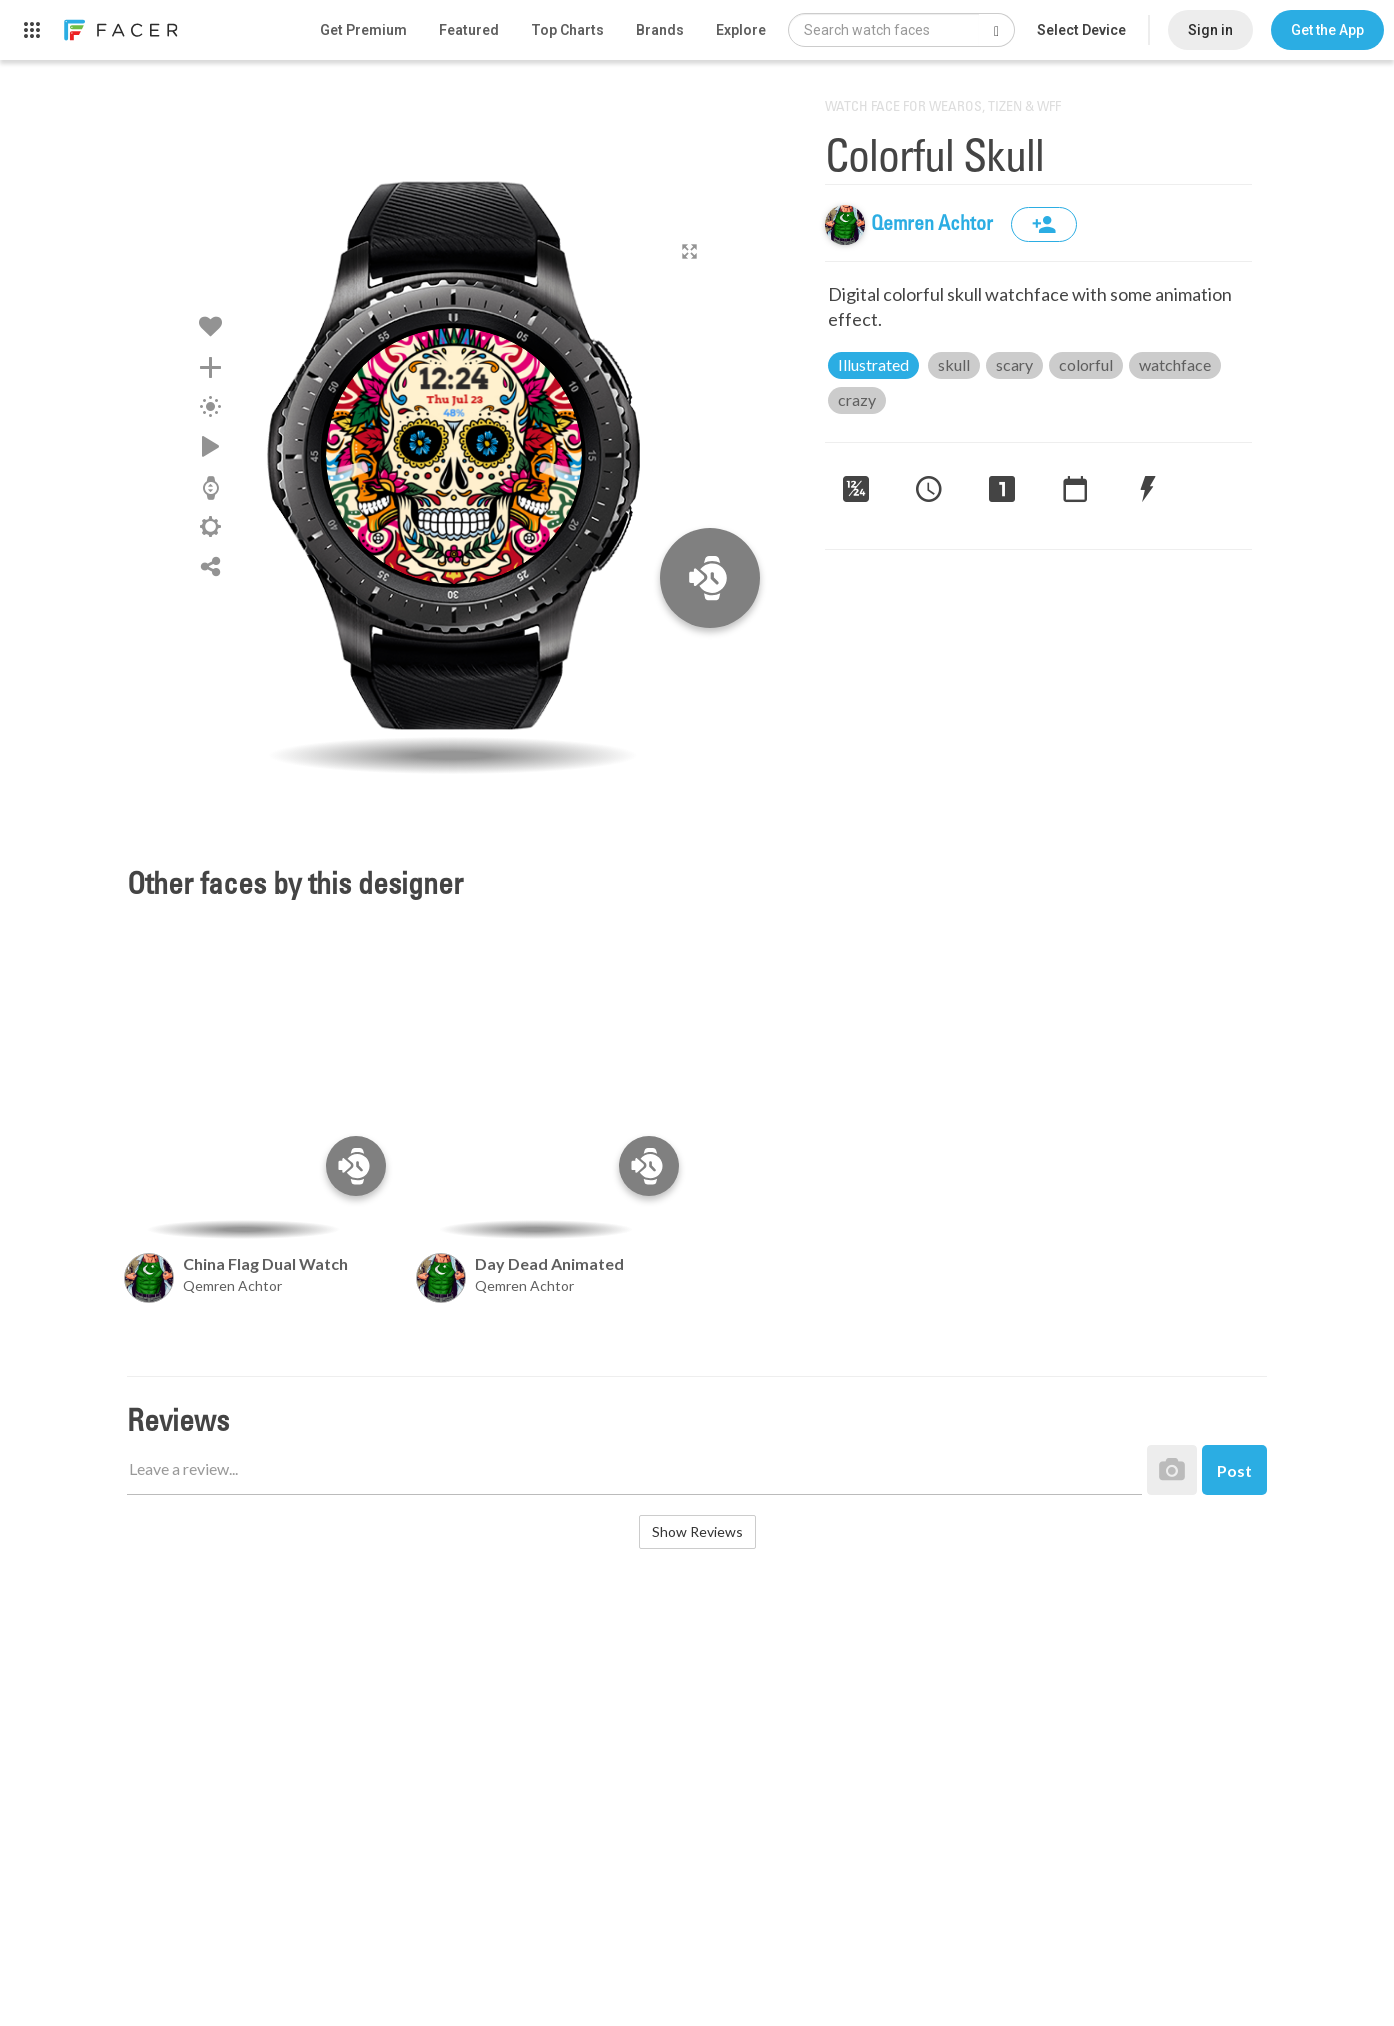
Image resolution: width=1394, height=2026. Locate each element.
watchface (1175, 364)
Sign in (1210, 30)
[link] (120, 30)
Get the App (1327, 30)
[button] (1327, 30)
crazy (857, 399)
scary (1014, 364)
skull (954, 364)
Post (1234, 1470)
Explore (741, 30)
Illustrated (873, 364)
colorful (1086, 364)
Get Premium (363, 30)
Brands (660, 30)
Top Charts (567, 30)
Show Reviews (697, 1531)
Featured (469, 30)
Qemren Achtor (934, 225)
